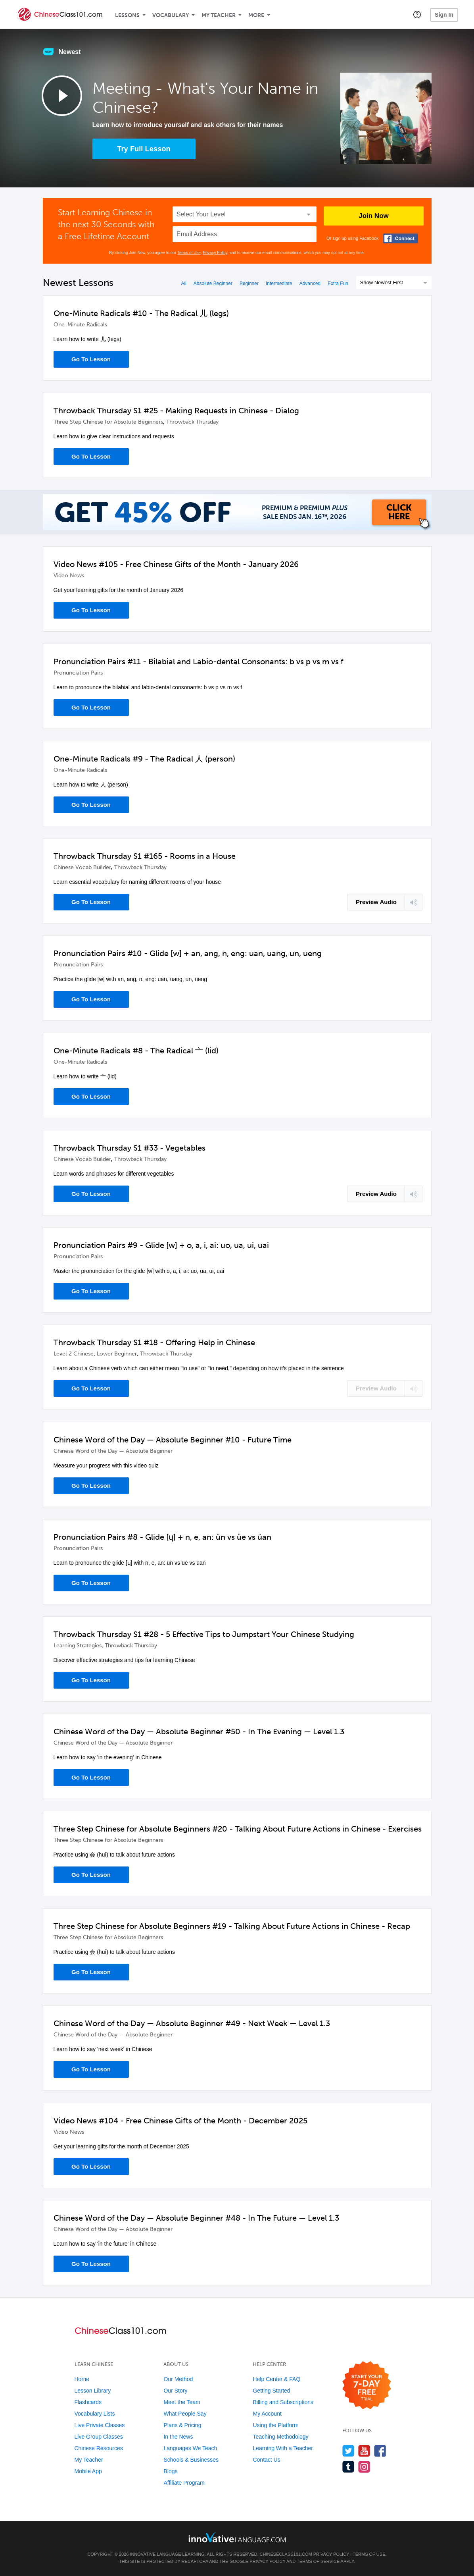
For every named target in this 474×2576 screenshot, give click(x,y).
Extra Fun (338, 283)
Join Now (374, 216)
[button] (417, 14)
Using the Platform (275, 2425)
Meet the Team (181, 2402)
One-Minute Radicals (80, 324)
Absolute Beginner (213, 283)
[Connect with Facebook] (400, 238)
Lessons (127, 15)
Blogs (170, 2471)
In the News (178, 2436)
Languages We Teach (190, 2448)
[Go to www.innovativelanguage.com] (237, 2537)
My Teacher (218, 15)
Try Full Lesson (143, 149)
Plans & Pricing (182, 2425)
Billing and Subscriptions (283, 2402)
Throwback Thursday (192, 421)
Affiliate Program (183, 2483)
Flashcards (88, 2402)
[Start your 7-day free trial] (366, 2385)
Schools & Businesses (191, 2459)
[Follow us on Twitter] (348, 2451)
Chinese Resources (99, 2448)
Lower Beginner (117, 1353)
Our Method (178, 2379)
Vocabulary (170, 15)
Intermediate (279, 283)
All (183, 283)
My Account (267, 2413)
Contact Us (266, 2459)
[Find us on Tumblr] (348, 2466)
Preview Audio (376, 902)
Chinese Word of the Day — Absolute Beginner (113, 1451)
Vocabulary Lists (95, 2413)
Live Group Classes (99, 2436)
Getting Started (271, 2390)
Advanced (309, 283)
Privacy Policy (215, 253)
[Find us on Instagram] (364, 2466)
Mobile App (88, 2471)
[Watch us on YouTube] (364, 2451)
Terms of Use (189, 253)
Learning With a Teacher (283, 2448)
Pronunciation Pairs (78, 672)
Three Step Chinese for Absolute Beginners (108, 421)
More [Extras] (256, 15)
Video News (69, 575)
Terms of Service (318, 2561)
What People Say (184, 2413)
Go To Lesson (91, 359)
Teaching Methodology (280, 2436)
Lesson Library (93, 2390)
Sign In (444, 15)
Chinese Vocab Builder (82, 867)
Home (82, 2379)
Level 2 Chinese (74, 1353)
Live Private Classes (100, 2425)
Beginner (249, 283)
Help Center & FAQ (276, 2379)
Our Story (175, 2390)
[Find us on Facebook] (380, 2451)
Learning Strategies (78, 1645)
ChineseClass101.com (286, 2554)
